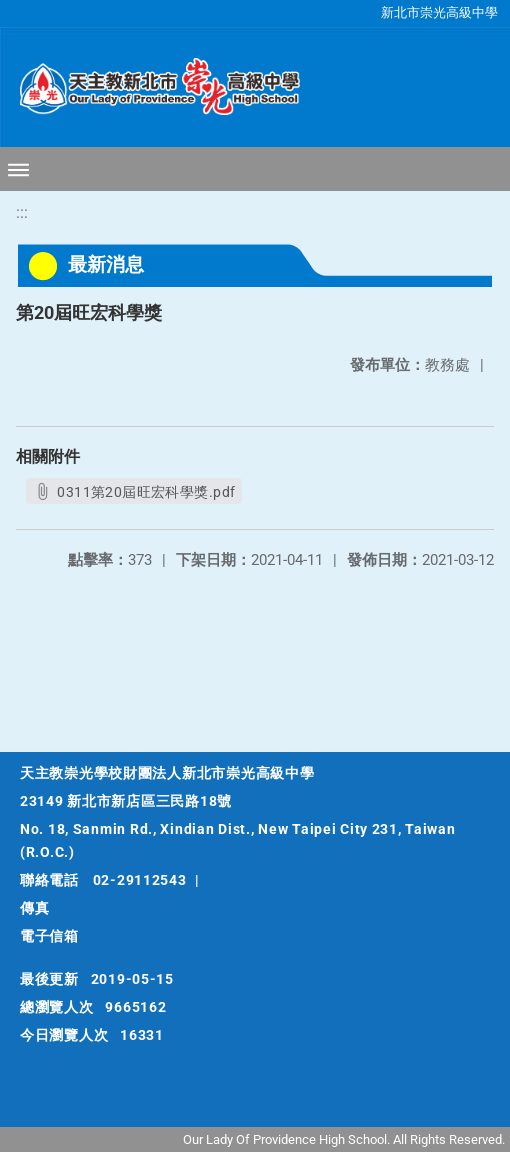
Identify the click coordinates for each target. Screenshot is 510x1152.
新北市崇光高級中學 (439, 12)
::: (22, 212)
